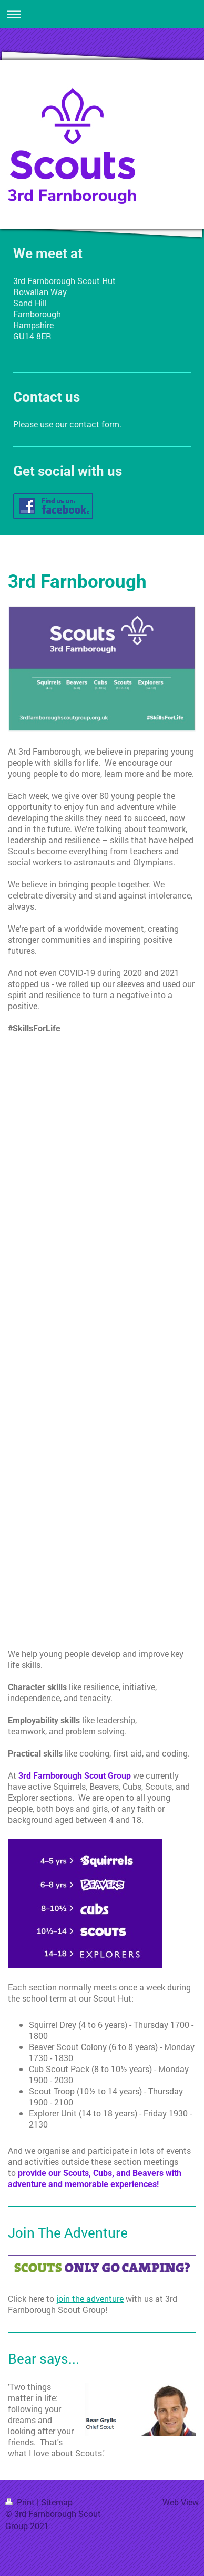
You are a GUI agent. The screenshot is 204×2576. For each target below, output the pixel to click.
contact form (94, 424)
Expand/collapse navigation (102, 14)
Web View (180, 2501)
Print (21, 2501)
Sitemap (57, 2501)
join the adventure (90, 2298)
